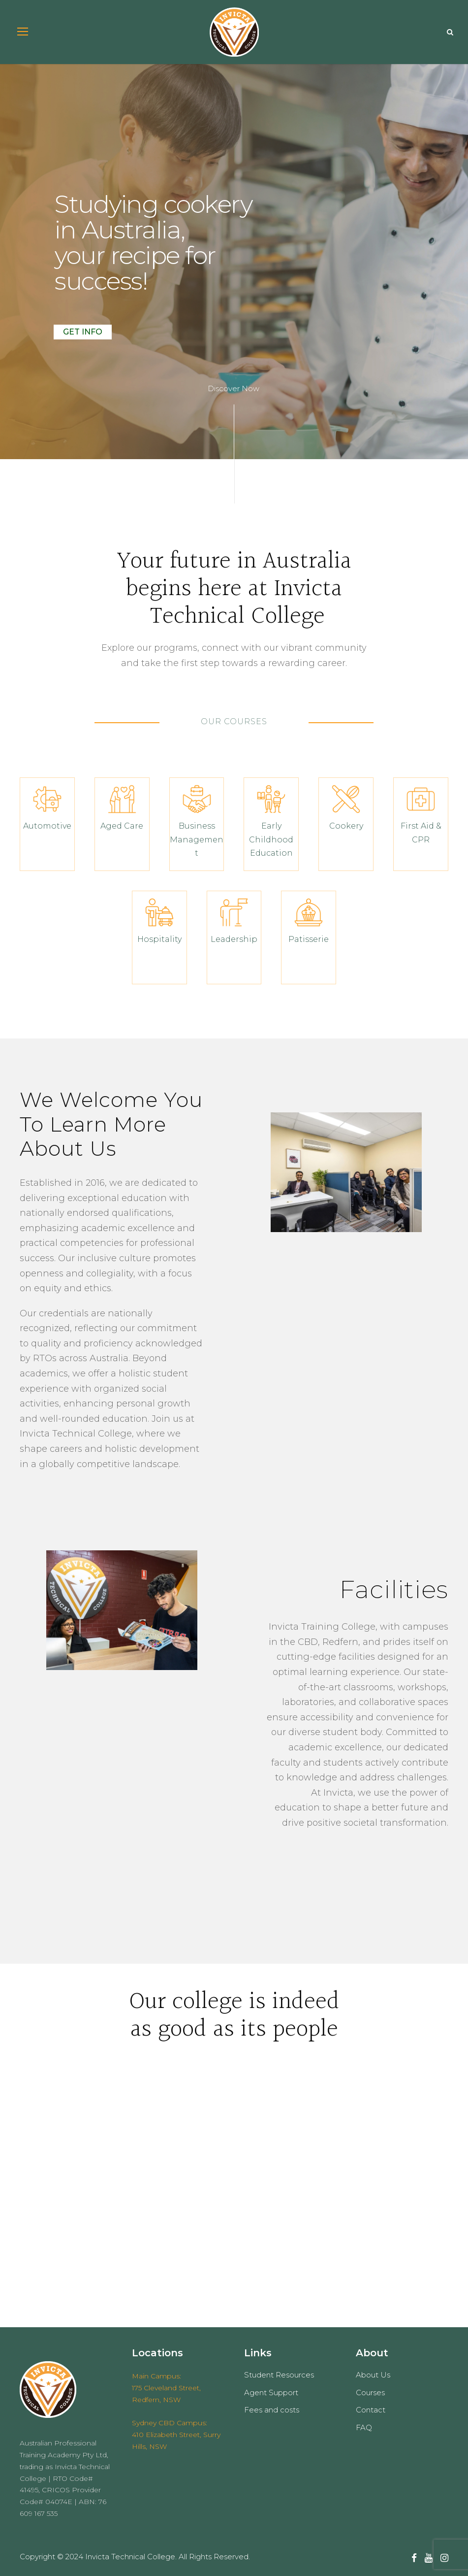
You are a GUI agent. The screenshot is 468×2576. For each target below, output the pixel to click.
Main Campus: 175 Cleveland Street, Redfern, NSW (166, 2388)
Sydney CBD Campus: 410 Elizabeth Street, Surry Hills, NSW (176, 2434)
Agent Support (271, 2392)
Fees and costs (271, 2409)
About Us (373, 2374)
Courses (370, 2392)
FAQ (364, 2427)
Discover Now (233, 388)
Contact (370, 2409)
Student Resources (279, 2374)
